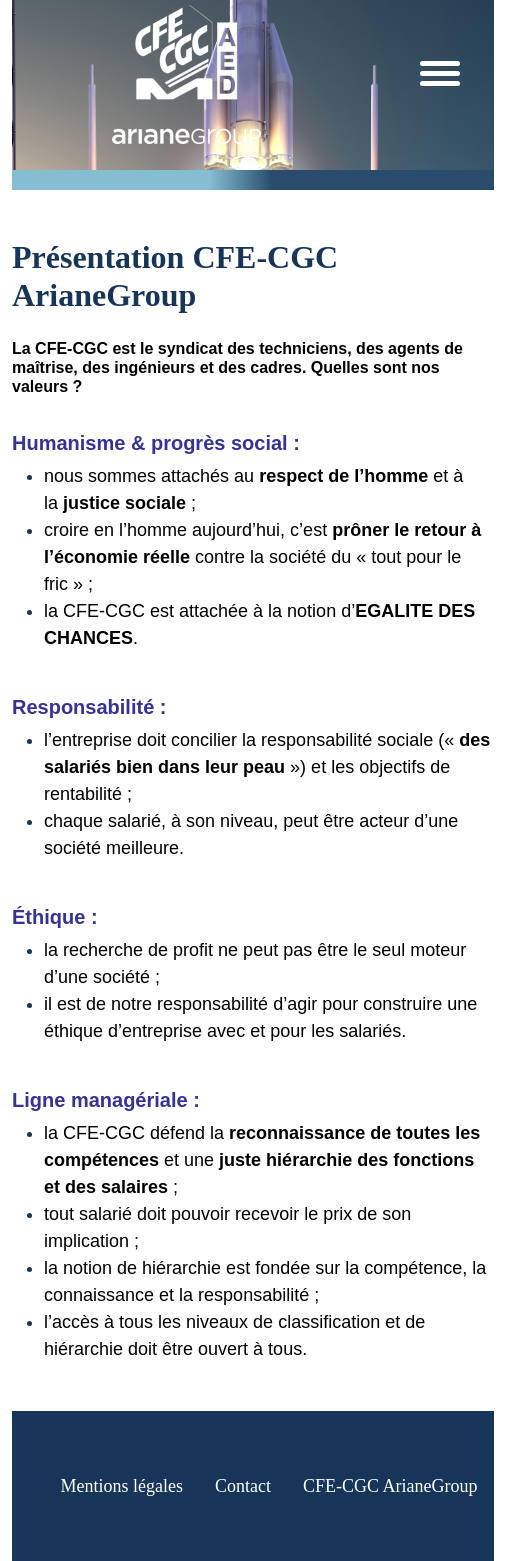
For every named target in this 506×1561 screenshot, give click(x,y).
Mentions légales (122, 1486)
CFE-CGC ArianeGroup (390, 1486)
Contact (243, 1486)
